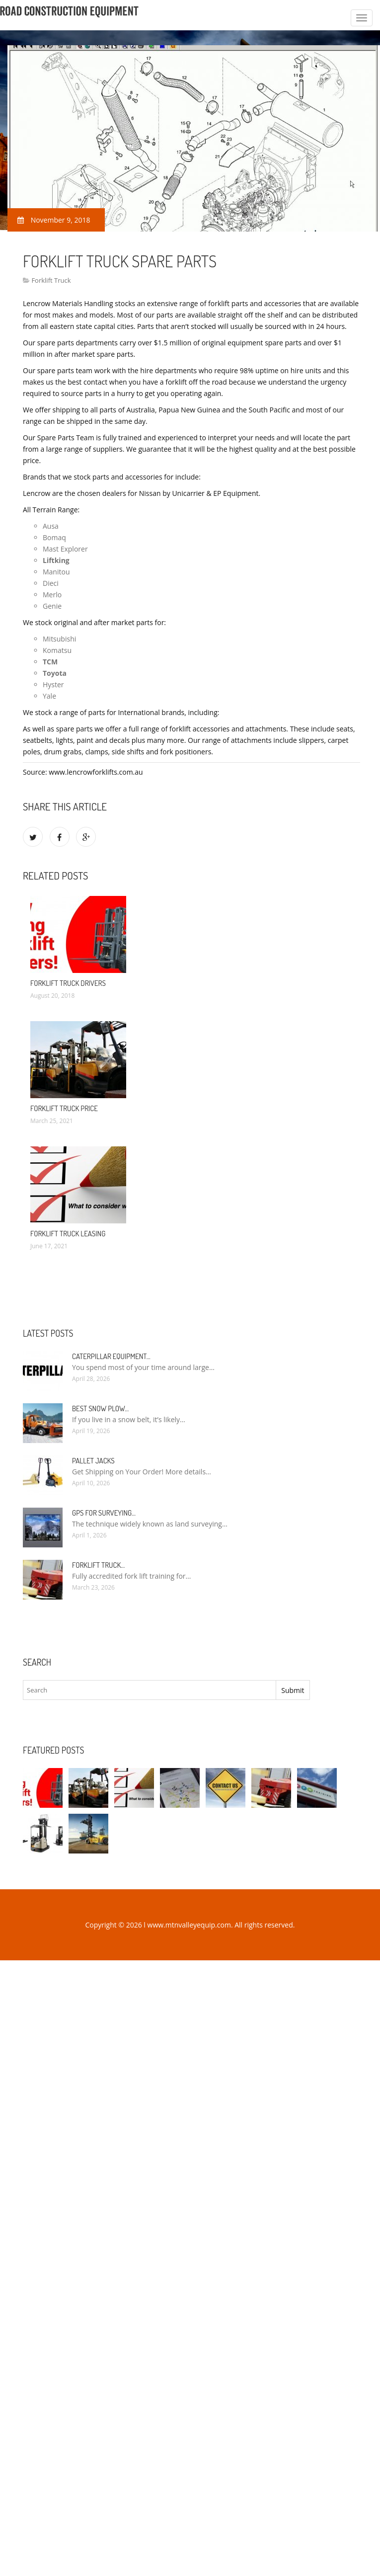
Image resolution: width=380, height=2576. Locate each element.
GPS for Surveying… (104, 1513)
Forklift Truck (51, 280)
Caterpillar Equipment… (111, 1356)
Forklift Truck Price (64, 1108)
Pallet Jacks (93, 1460)
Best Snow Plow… (100, 1408)
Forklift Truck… (98, 1565)
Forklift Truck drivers (68, 983)
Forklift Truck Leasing (67, 1233)
